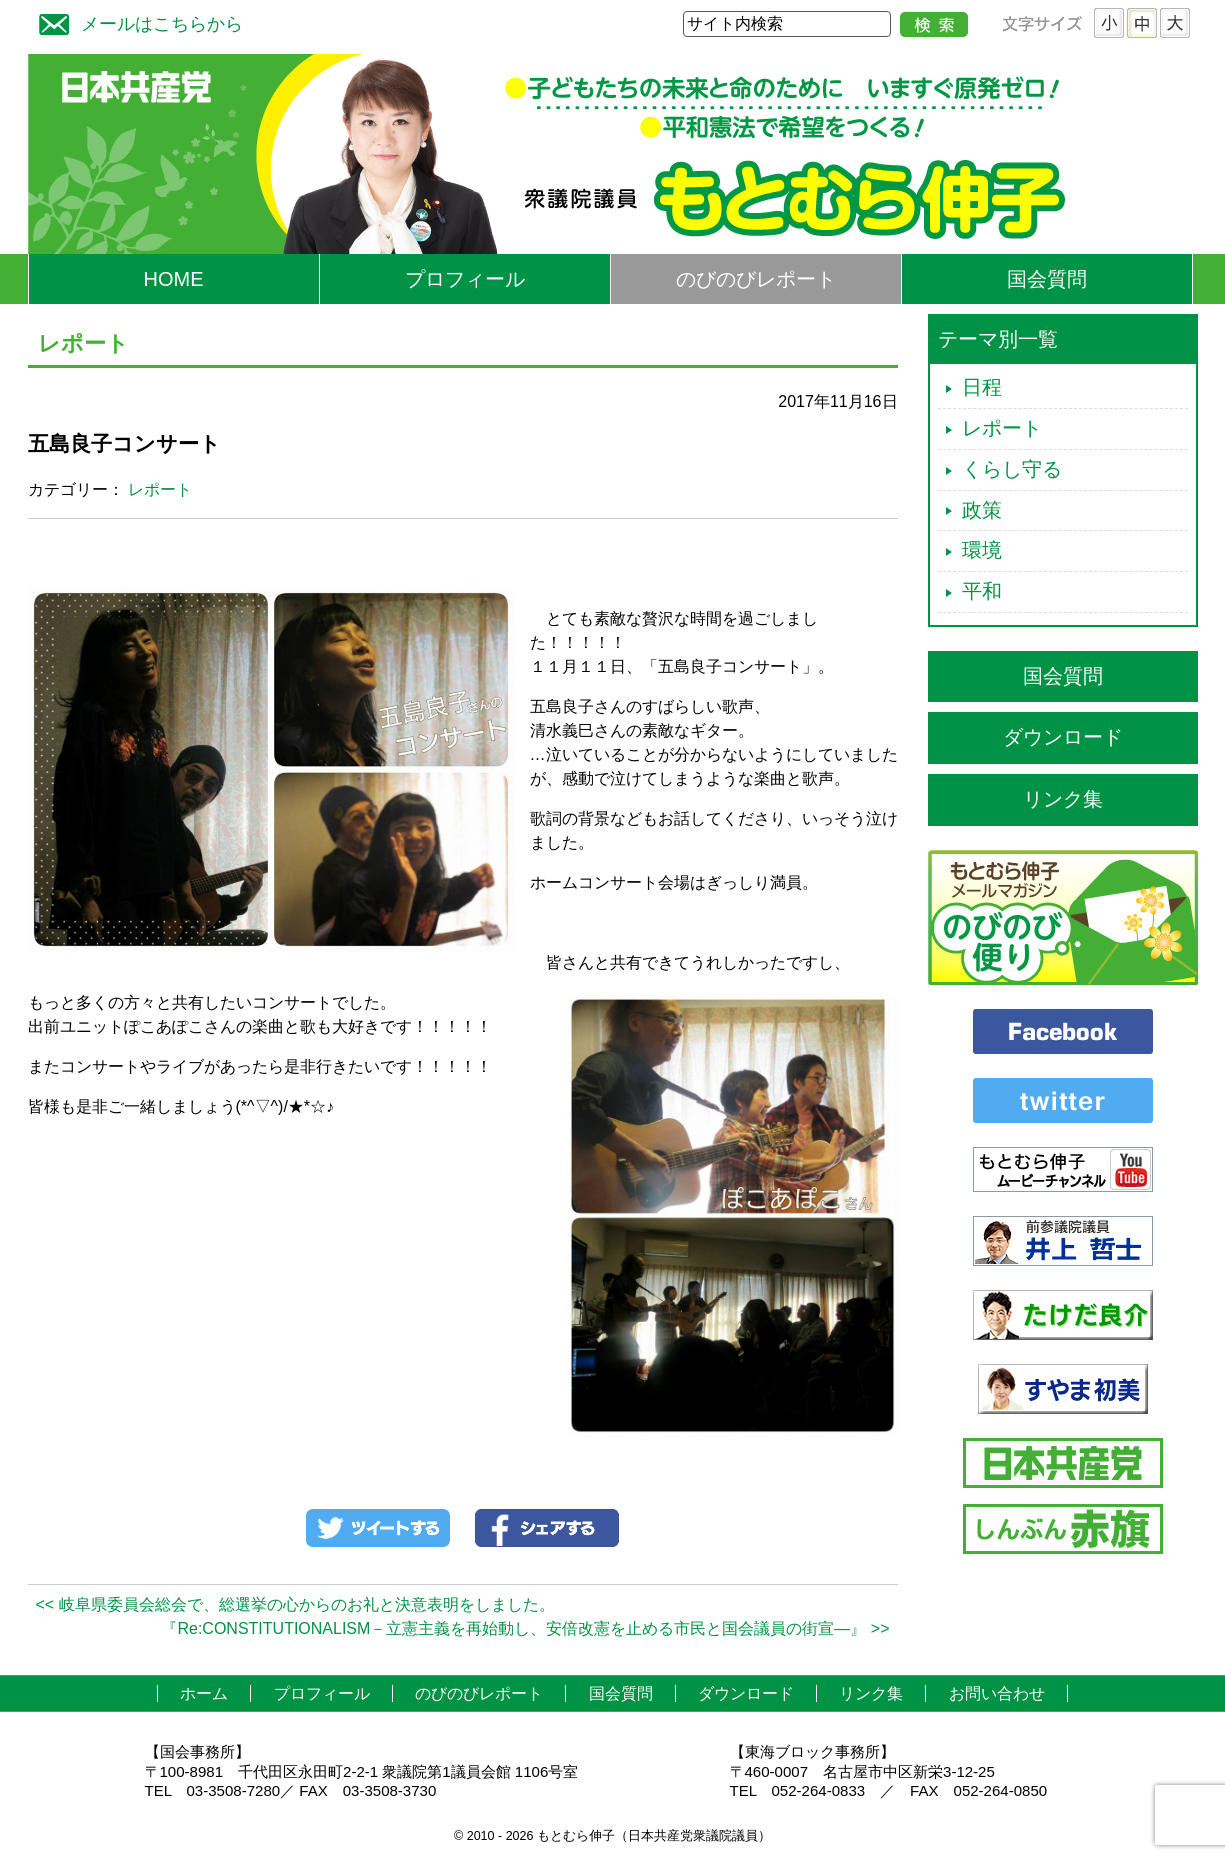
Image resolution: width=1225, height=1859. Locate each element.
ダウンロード (1063, 737)
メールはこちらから (136, 21)
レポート (160, 489)
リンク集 (1063, 799)
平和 (982, 591)
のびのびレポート (756, 279)
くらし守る (1012, 469)
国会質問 (1047, 279)
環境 (982, 550)
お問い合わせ (997, 1693)
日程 (982, 387)
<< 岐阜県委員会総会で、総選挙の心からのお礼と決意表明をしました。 (295, 1604)
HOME (174, 279)
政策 (982, 510)
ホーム (204, 1693)
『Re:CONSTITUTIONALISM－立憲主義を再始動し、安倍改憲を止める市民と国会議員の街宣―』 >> (525, 1628)
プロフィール (465, 279)
